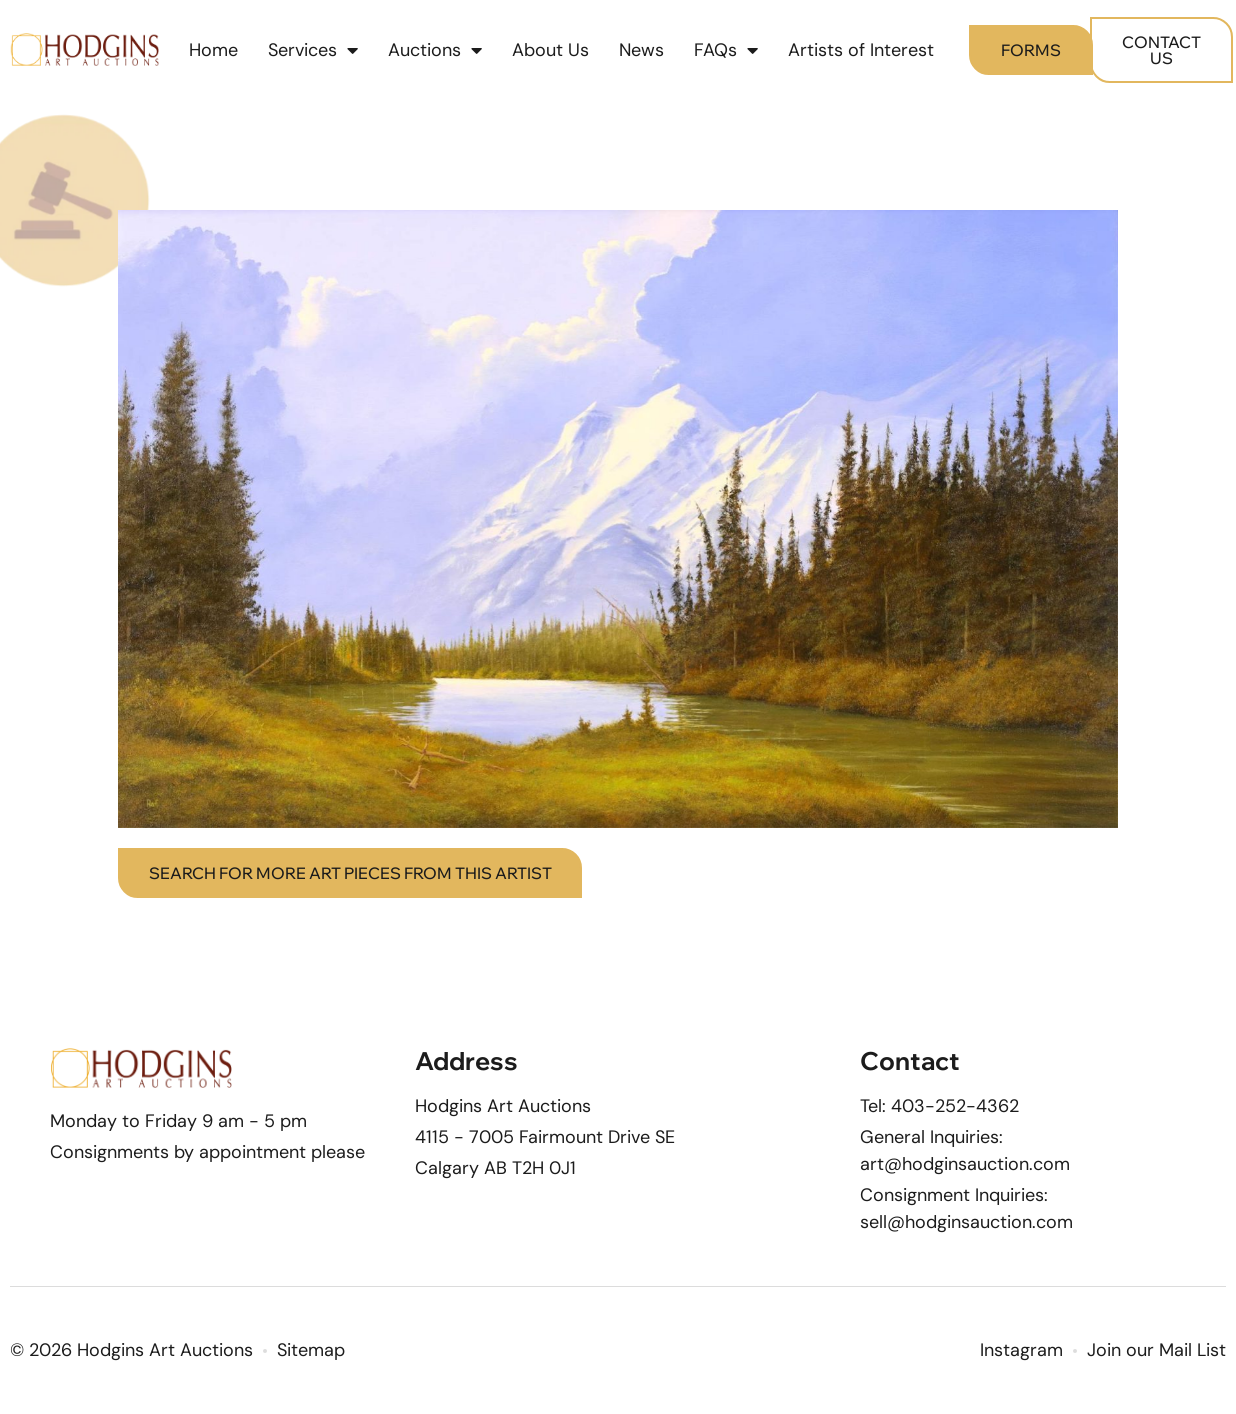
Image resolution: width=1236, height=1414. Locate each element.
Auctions (435, 50)
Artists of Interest (861, 50)
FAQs (726, 50)
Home (213, 50)
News (641, 50)
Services (313, 50)
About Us (550, 50)
